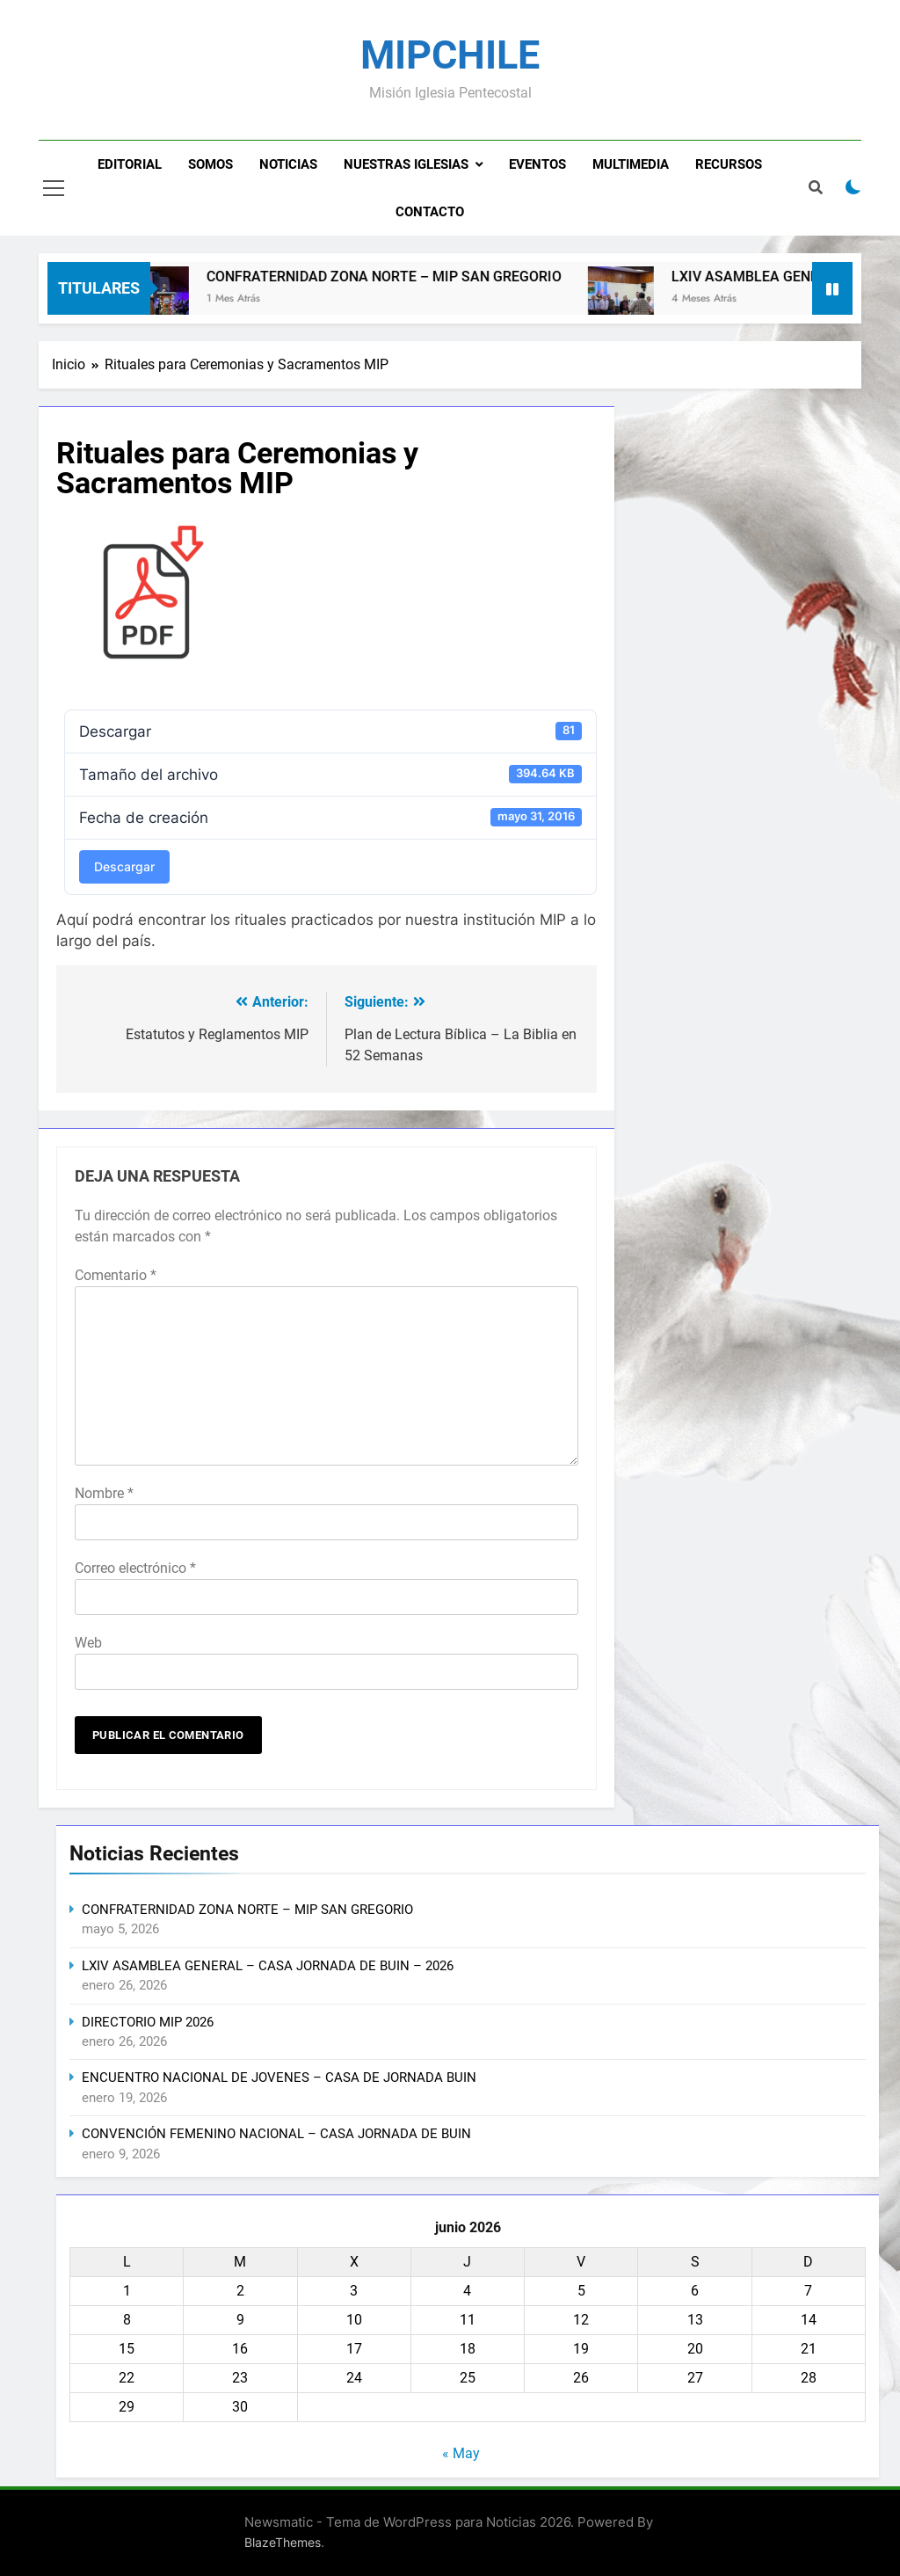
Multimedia (630, 164)
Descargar (124, 866)
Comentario (115, 1275)
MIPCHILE (450, 55)
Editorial (130, 164)
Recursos (728, 164)
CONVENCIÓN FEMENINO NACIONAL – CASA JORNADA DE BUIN (276, 2134)
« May (461, 2453)
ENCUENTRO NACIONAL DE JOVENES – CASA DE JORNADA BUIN (279, 2077)
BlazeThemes (282, 2542)
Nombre (104, 1493)
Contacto (430, 212)
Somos (210, 164)
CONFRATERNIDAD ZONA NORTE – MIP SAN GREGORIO (402, 276)
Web (88, 1642)
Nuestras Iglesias (406, 164)
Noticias (288, 164)
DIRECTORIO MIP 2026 (148, 2022)
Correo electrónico (135, 1568)
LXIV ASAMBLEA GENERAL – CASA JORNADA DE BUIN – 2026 (268, 1966)
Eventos (537, 164)
